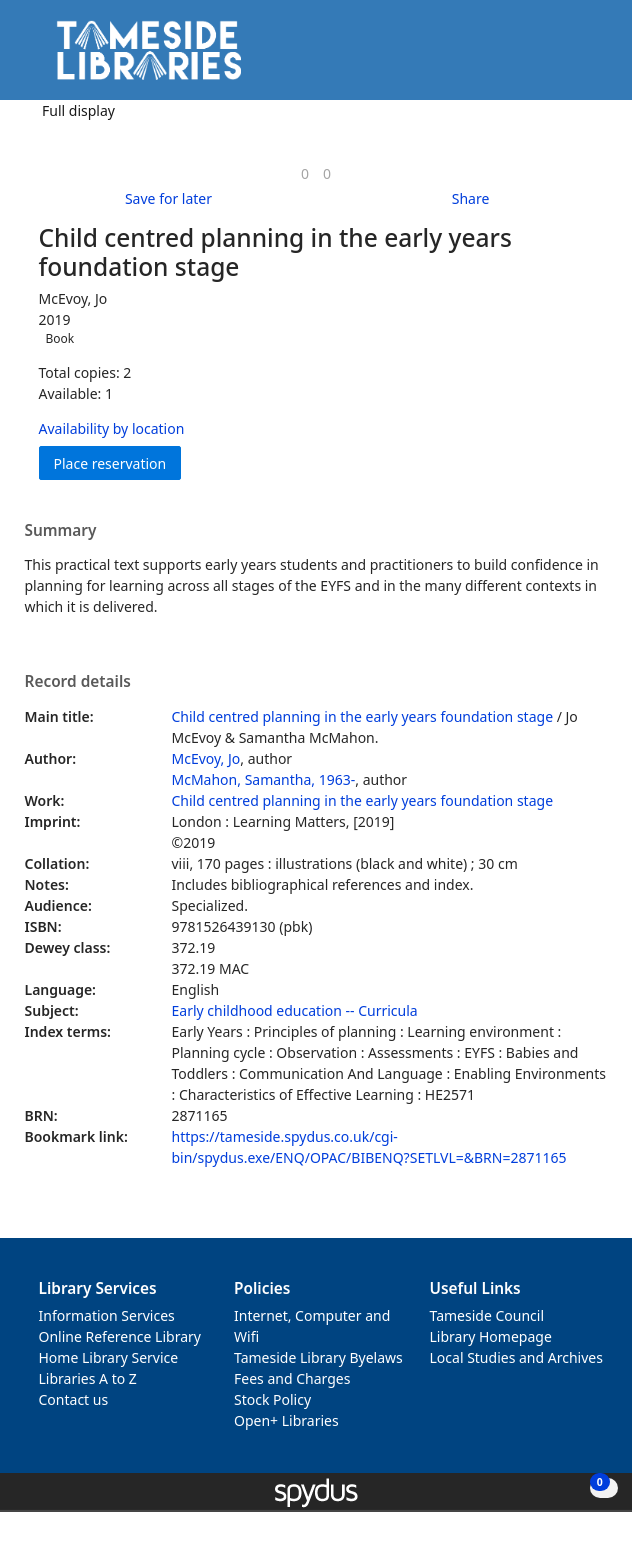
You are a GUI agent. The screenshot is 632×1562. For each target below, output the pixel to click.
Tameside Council (487, 1315)
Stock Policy (272, 1399)
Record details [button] (78, 682)
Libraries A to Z (88, 1378)
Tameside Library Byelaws (318, 1357)
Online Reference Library (120, 1336)
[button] (562, 57)
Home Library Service (109, 1357)
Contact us (74, 1399)
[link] (305, 173)
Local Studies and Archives (516, 1357)
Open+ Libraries (286, 1420)
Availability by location (112, 428)
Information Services (107, 1315)
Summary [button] (61, 531)
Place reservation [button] (118, 462)
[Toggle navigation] (586, 57)
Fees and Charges (292, 1378)
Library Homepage (491, 1336)
